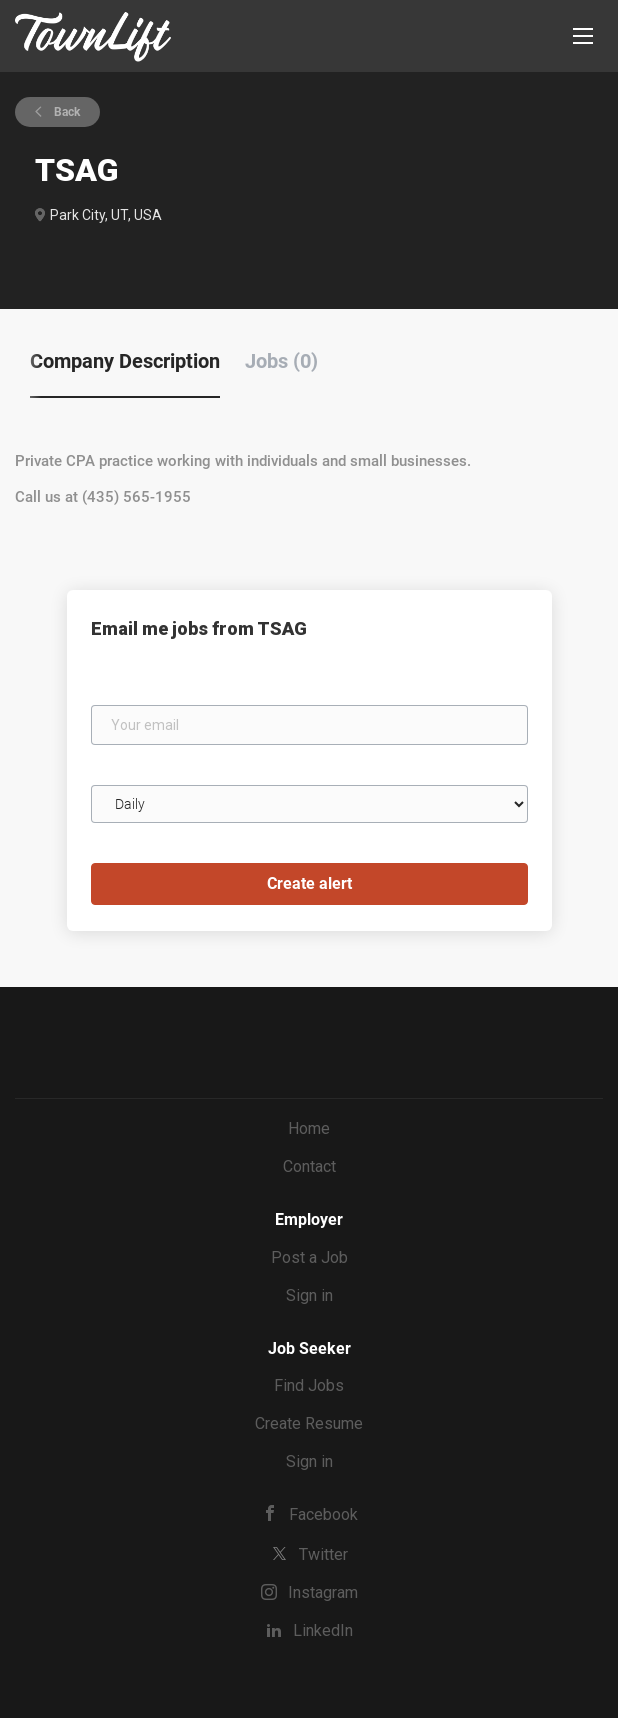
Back (65, 112)
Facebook (323, 1514)
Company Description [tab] (125, 361)
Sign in (309, 1295)
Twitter (323, 1554)
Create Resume (309, 1423)
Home (309, 1128)
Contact (309, 1166)
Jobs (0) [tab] (281, 361)
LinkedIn (323, 1630)
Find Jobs (309, 1385)
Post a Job (309, 1257)
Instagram (323, 1592)
